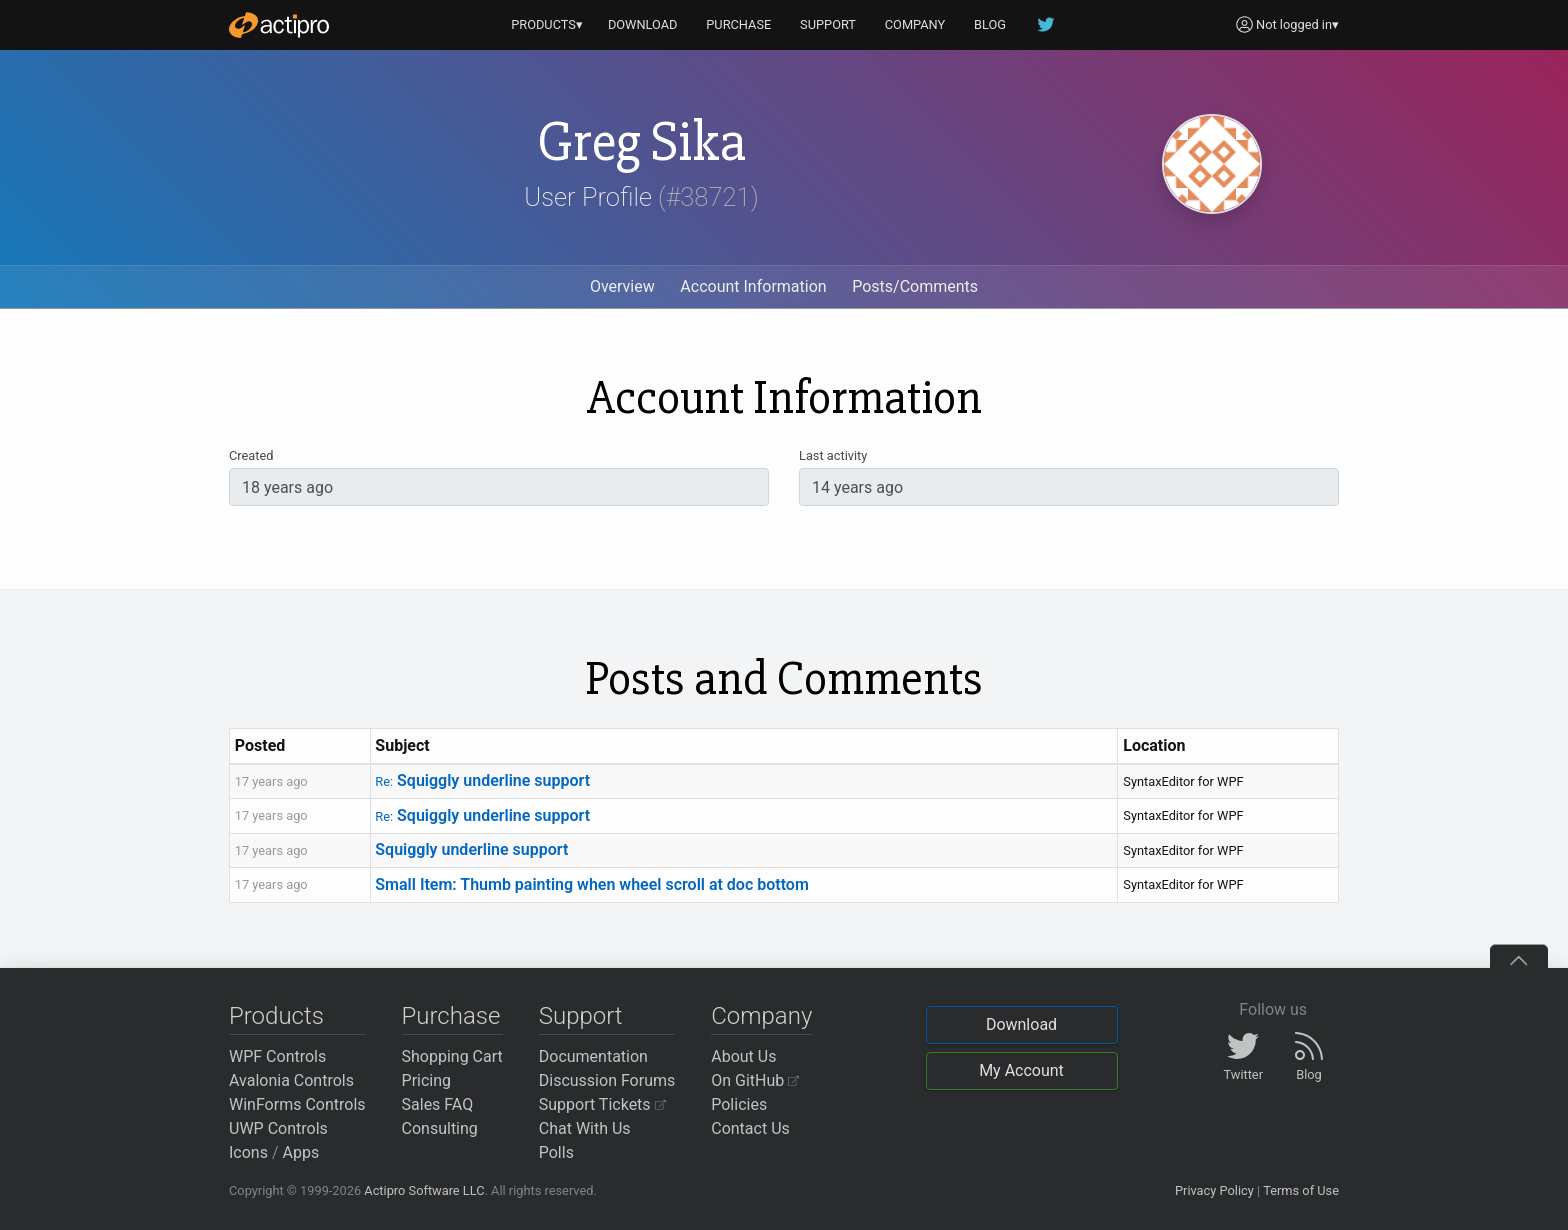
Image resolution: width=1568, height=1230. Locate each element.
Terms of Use (1301, 1190)
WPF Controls (277, 1056)
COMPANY (915, 24)
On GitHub (755, 1080)
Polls (556, 1152)
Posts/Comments (915, 286)
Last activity (833, 455)
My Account (1021, 1070)
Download (1021, 1024)
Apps (301, 1152)
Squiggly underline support (482, 780)
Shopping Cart (452, 1056)
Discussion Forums (607, 1080)
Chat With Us (585, 1128)
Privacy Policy (1214, 1190)
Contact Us (750, 1128)
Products (276, 1016)
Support (581, 1016)
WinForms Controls (297, 1104)
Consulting (440, 1128)
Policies (739, 1104)
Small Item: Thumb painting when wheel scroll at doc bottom (591, 884)
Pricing (427, 1080)
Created (251, 455)
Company (761, 1016)
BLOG (990, 24)
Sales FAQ (438, 1104)
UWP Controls (278, 1128)
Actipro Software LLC (424, 1190)
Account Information (753, 286)
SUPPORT (828, 24)
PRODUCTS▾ (547, 24)
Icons (248, 1152)
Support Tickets (602, 1104)
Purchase (451, 1016)
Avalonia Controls (291, 1080)
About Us (743, 1056)
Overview (622, 286)
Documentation (593, 1056)
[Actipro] (279, 25)
